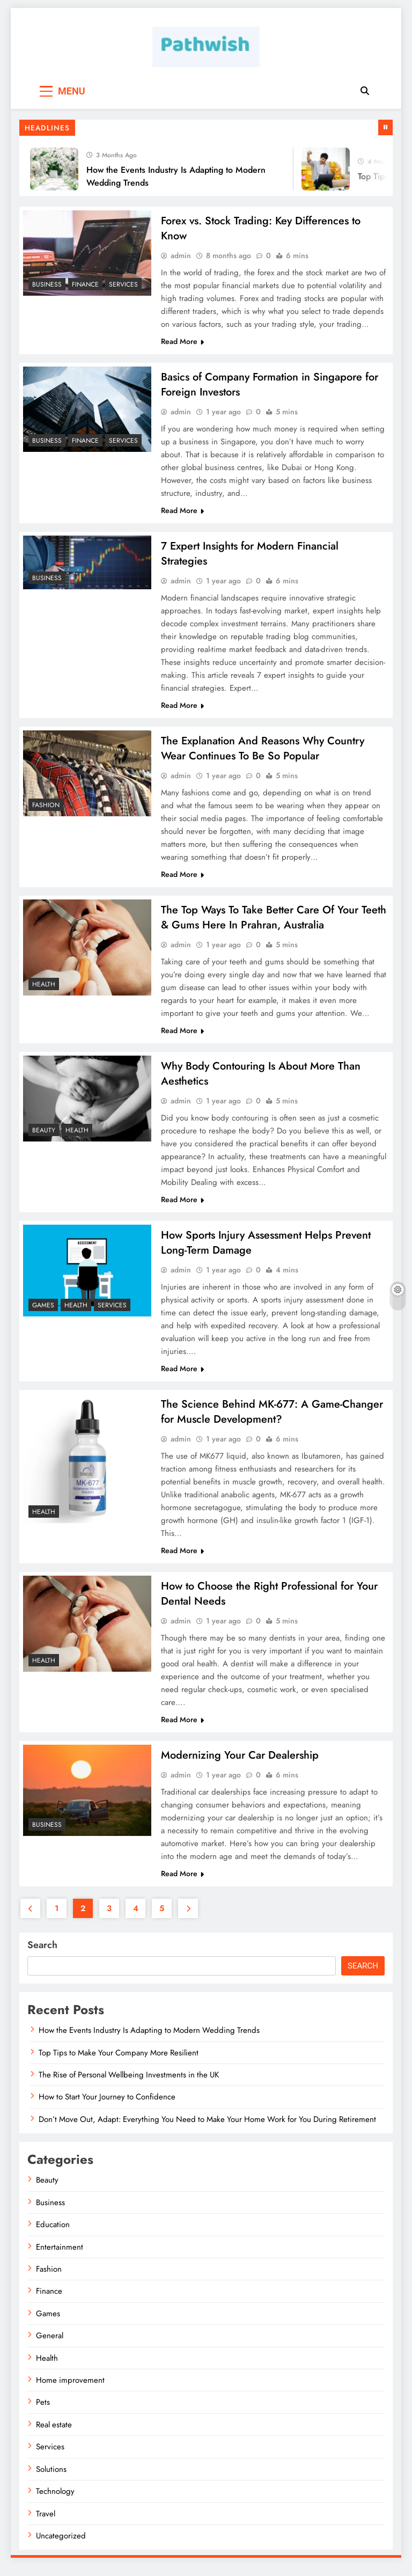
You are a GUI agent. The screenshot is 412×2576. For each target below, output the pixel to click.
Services (123, 284)
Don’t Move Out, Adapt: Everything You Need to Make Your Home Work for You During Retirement (207, 2129)
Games (43, 1311)
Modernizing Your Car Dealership (240, 1765)
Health (43, 988)
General (49, 2346)
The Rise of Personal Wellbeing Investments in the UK (129, 2085)
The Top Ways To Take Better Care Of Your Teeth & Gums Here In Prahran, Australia (273, 922)
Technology (55, 2501)
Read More (182, 342)
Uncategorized (61, 2546)
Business (47, 284)
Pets (43, 2412)
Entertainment (59, 2257)
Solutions (51, 2479)
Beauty (43, 1135)
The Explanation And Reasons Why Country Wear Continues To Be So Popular (262, 751)
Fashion (46, 808)
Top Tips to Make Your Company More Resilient (118, 2063)
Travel (45, 2524)
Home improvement (70, 2390)
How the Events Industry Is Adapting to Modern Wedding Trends (149, 2040)
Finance (85, 284)
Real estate (54, 2435)
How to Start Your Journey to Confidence (107, 2107)
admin (181, 256)
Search (42, 1955)
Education (53, 2235)
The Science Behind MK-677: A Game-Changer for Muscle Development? (272, 1419)
